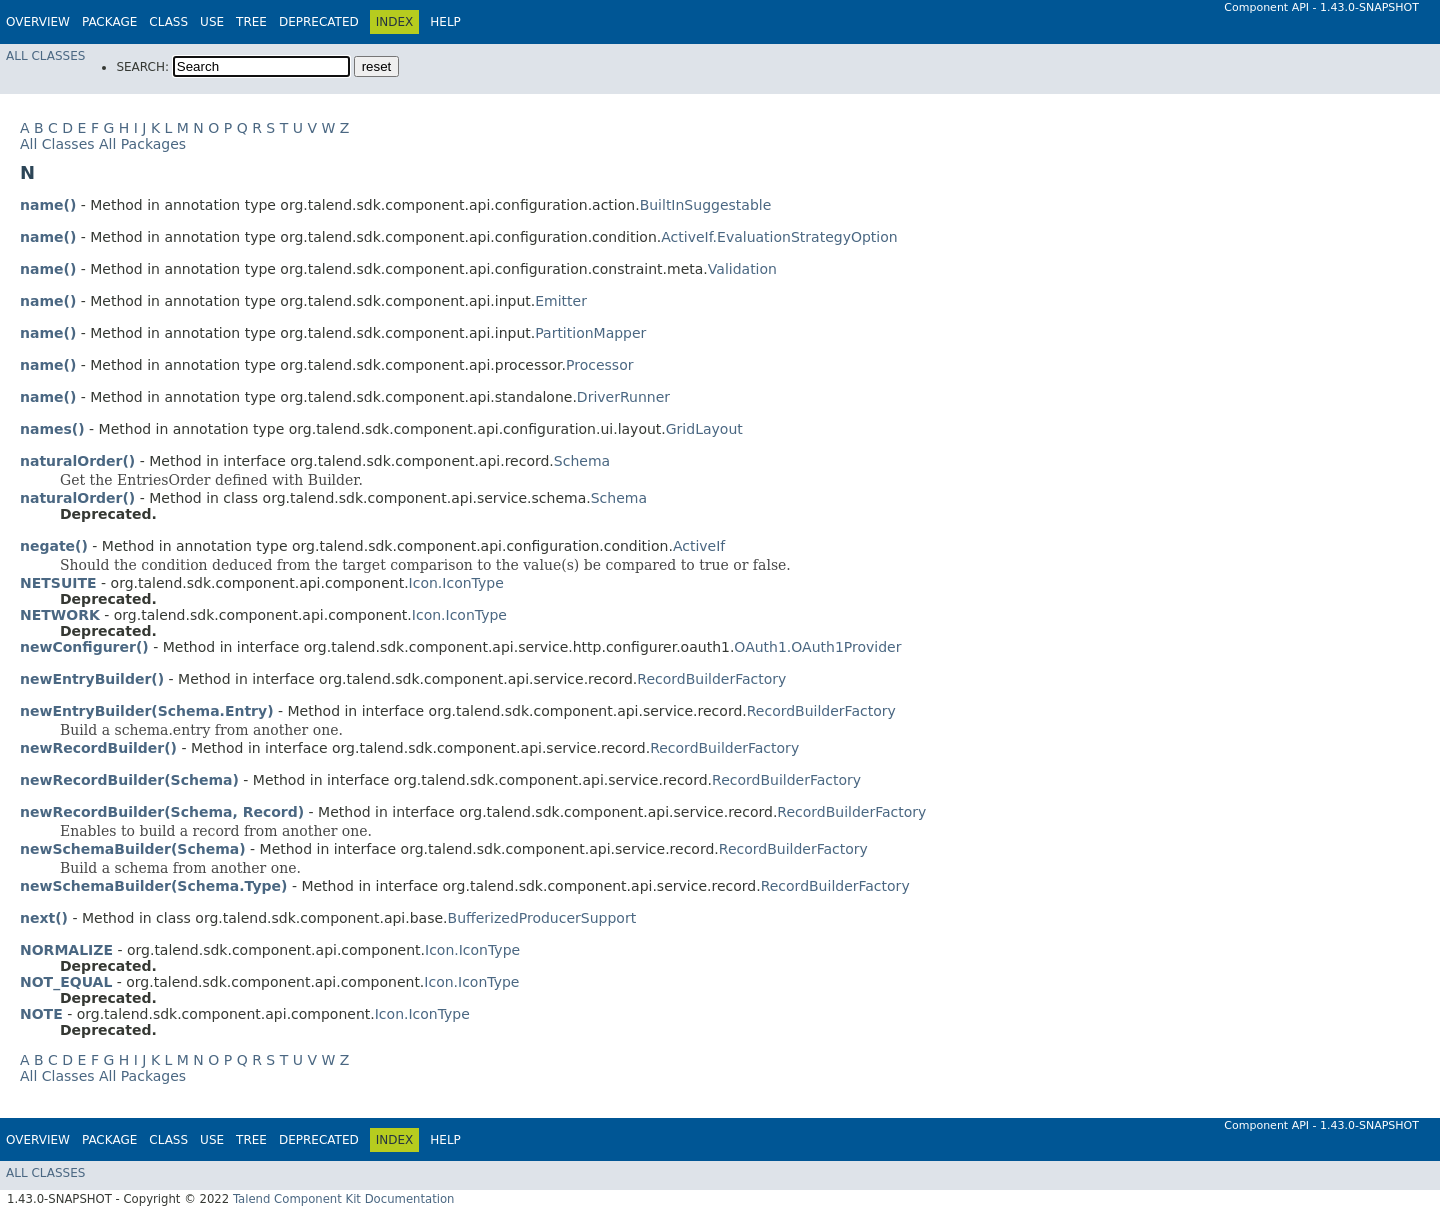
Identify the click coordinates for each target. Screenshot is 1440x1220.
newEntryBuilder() (92, 679)
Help (445, 22)
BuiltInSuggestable (706, 205)
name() (48, 205)
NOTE (41, 1014)
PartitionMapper (590, 333)
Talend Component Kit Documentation (344, 1199)
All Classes (45, 56)
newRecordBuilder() (98, 748)
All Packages (142, 144)
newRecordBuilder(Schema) (129, 780)
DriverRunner (623, 397)
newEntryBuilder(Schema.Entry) (147, 711)
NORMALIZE (66, 950)
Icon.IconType (456, 583)
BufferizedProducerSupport (542, 918)
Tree (251, 22)
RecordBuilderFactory (711, 679)
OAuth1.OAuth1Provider (817, 647)
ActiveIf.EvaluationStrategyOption (779, 237)
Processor (599, 365)
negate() (54, 546)
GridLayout (704, 429)
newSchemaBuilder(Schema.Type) (153, 886)
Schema (582, 461)
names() (52, 429)
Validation (742, 269)
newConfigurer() (84, 647)
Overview (38, 22)
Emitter (561, 301)
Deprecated (319, 22)
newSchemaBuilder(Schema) (133, 849)
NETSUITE (58, 583)
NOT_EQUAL (66, 982)
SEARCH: (142, 67)
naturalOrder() (77, 461)
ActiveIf (699, 546)
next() (44, 918)
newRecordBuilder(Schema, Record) (162, 812)
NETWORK (60, 615)
